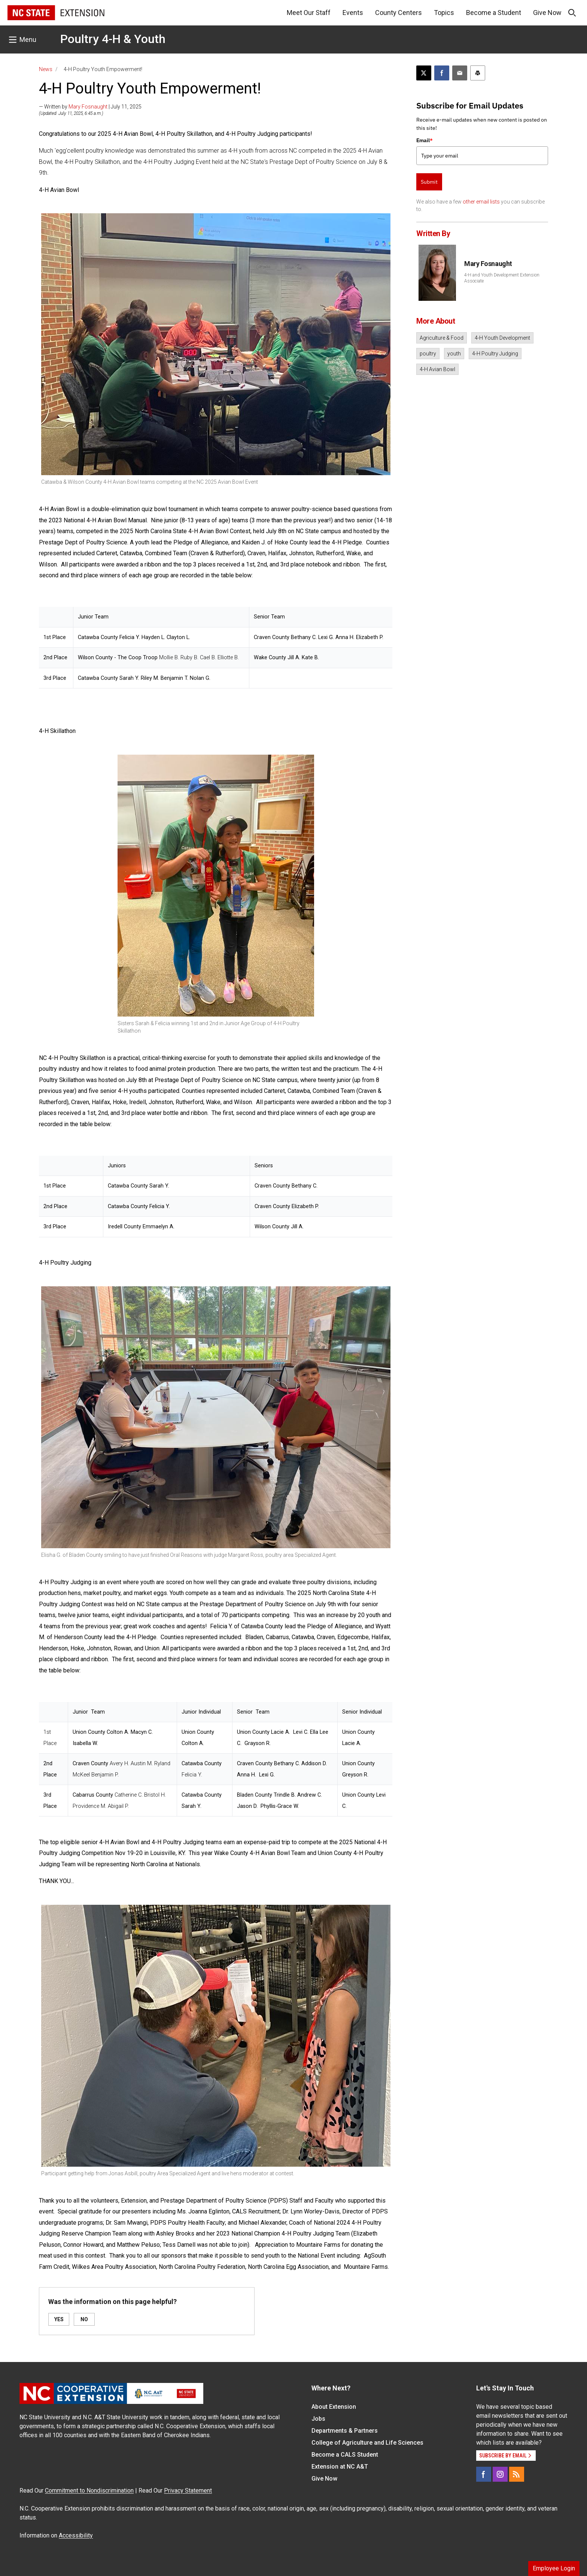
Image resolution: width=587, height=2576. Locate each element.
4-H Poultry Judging (495, 354)
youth (454, 354)
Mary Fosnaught (88, 107)
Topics (444, 12)
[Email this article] (459, 72)
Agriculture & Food (441, 338)
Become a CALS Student (344, 2454)
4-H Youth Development (502, 338)
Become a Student (493, 12)
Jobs (318, 2418)
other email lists (481, 202)
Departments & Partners (344, 2430)
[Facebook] (483, 2474)
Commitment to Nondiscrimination (89, 2490)
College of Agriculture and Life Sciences (367, 2442)
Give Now (547, 12)
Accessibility (76, 2535)
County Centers (398, 12)
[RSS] (516, 2474)
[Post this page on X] (423, 72)
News (45, 69)
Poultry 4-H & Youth (112, 39)
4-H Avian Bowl (437, 369)
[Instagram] (500, 2474)
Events (353, 12)
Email (424, 140)
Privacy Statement (188, 2490)
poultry (428, 354)
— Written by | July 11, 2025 (90, 107)
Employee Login (554, 2568)
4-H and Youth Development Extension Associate (501, 278)
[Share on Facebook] (441, 72)
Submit (429, 181)
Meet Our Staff (309, 12)
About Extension (333, 2406)
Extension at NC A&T (339, 2466)
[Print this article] (477, 72)
